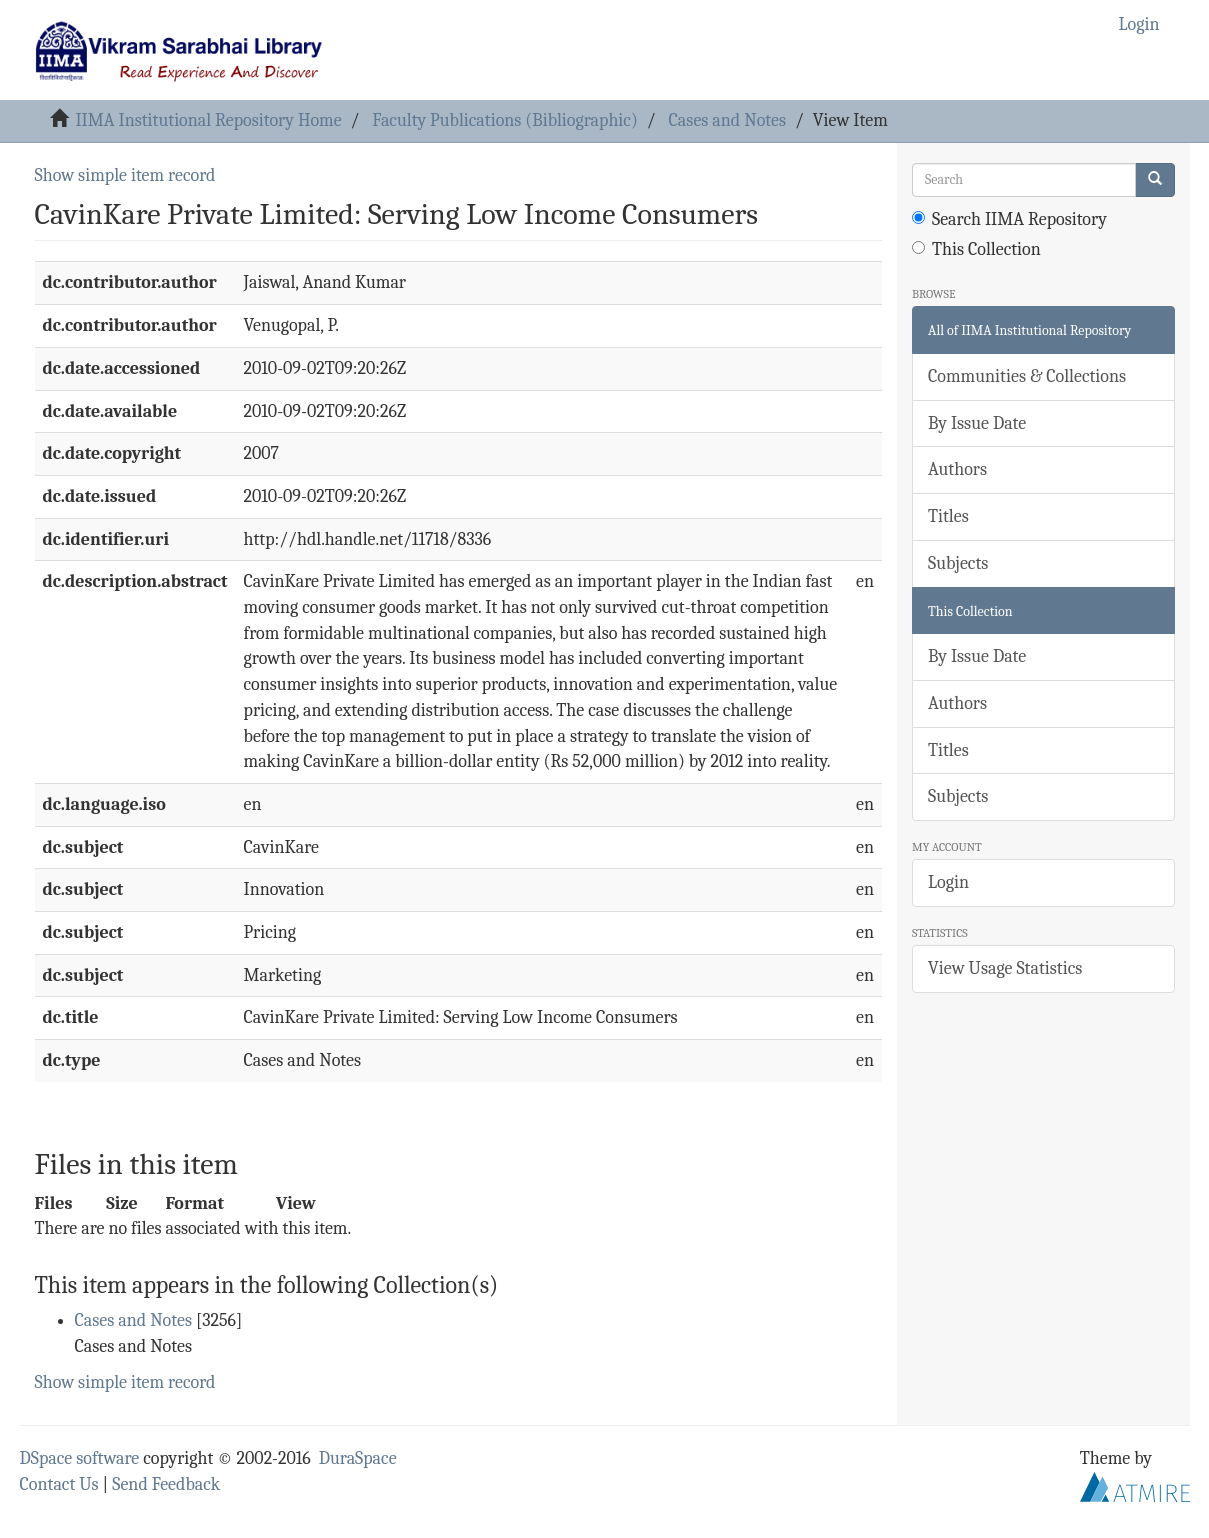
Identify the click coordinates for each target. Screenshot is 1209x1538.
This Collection (976, 249)
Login (948, 882)
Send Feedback (166, 1484)
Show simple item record (125, 175)
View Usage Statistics (1005, 968)
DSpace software (80, 1458)
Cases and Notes (727, 120)
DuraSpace (358, 1458)
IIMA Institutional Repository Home (208, 120)
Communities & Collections (1027, 376)
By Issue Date (977, 423)
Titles (948, 516)
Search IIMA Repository (1009, 219)
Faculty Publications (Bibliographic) (504, 120)
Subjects (958, 563)
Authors (957, 469)
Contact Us (59, 1484)
